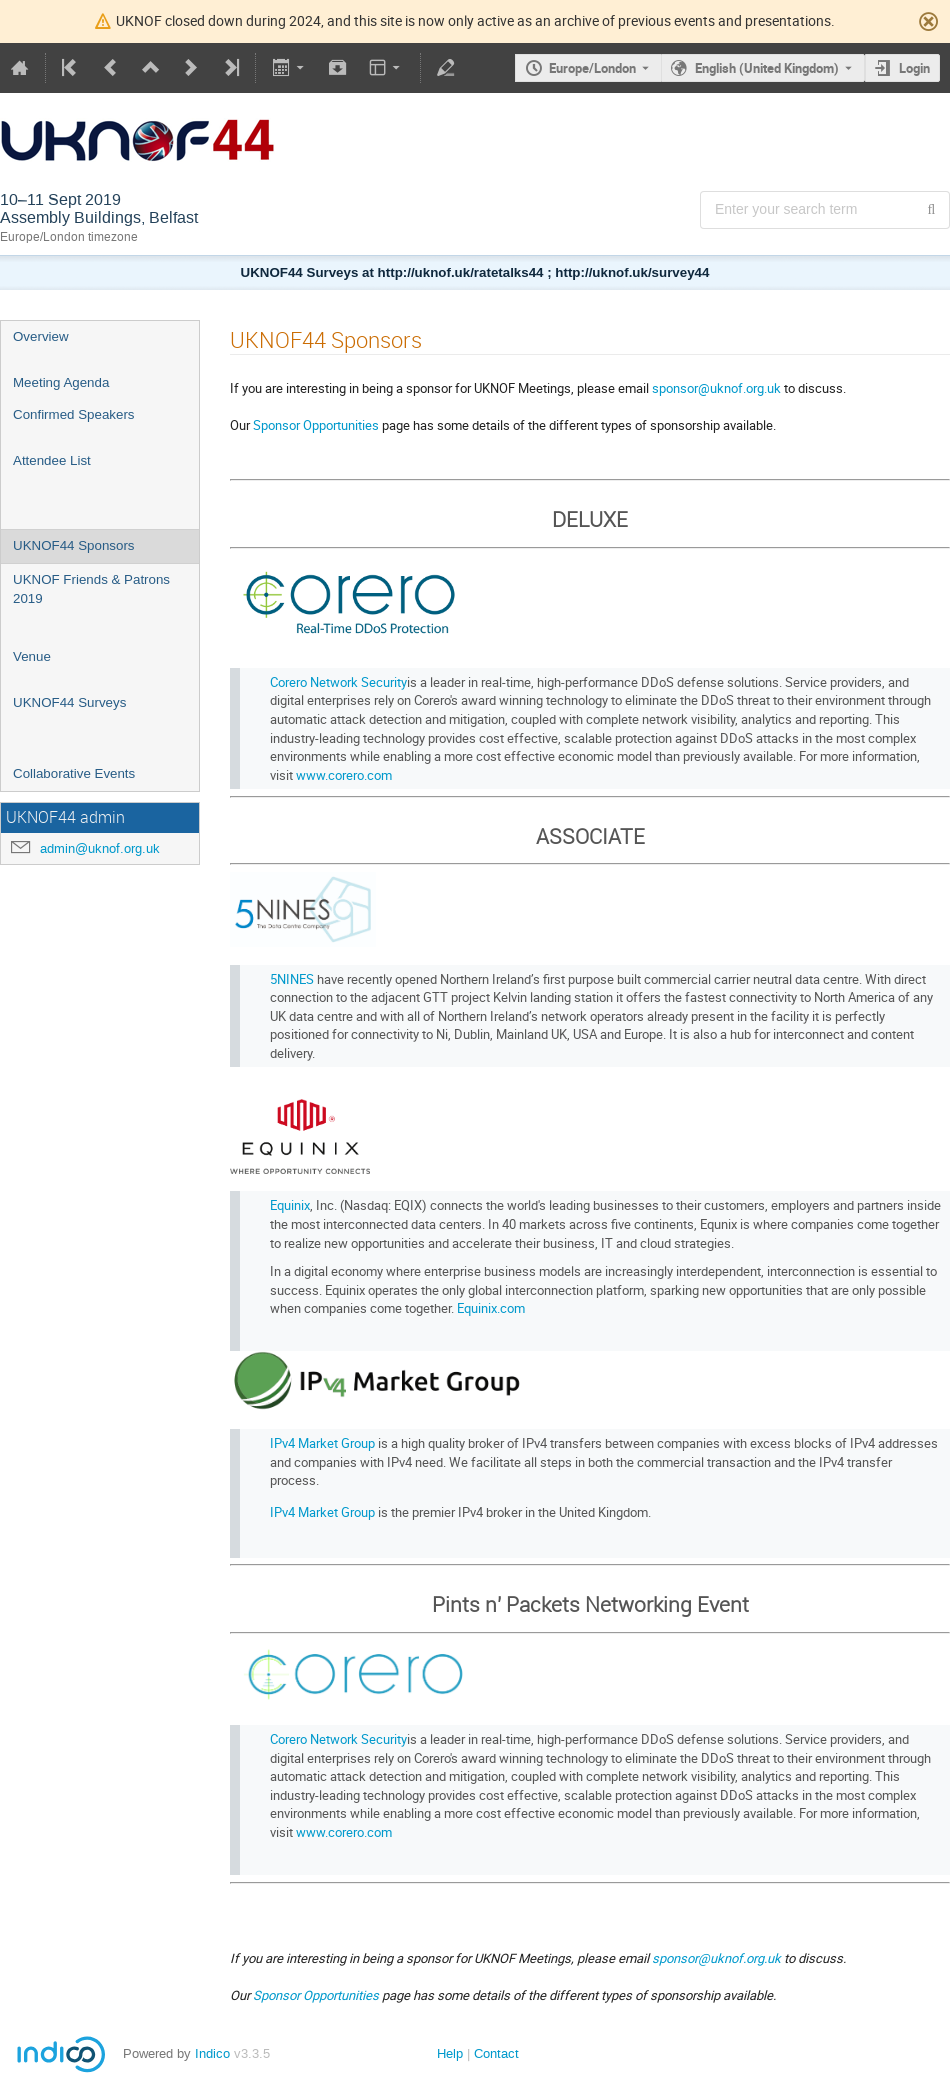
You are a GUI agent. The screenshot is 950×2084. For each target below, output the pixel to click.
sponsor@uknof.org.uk (716, 388)
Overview (41, 336)
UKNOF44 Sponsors (73, 545)
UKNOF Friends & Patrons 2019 (91, 589)
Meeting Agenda (61, 382)
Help (450, 2053)
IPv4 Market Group (322, 1443)
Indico (212, 2053)
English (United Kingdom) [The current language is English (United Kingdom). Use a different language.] (767, 68)
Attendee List (52, 460)
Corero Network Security (338, 682)
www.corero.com (344, 775)
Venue (32, 656)
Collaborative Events (74, 773)
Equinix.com (491, 1308)
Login (914, 68)
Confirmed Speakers (74, 414)
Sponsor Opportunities (316, 425)
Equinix (290, 1205)
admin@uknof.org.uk (100, 848)
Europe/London (592, 68)
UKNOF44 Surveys (69, 702)
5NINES (292, 979)
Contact (496, 2053)
